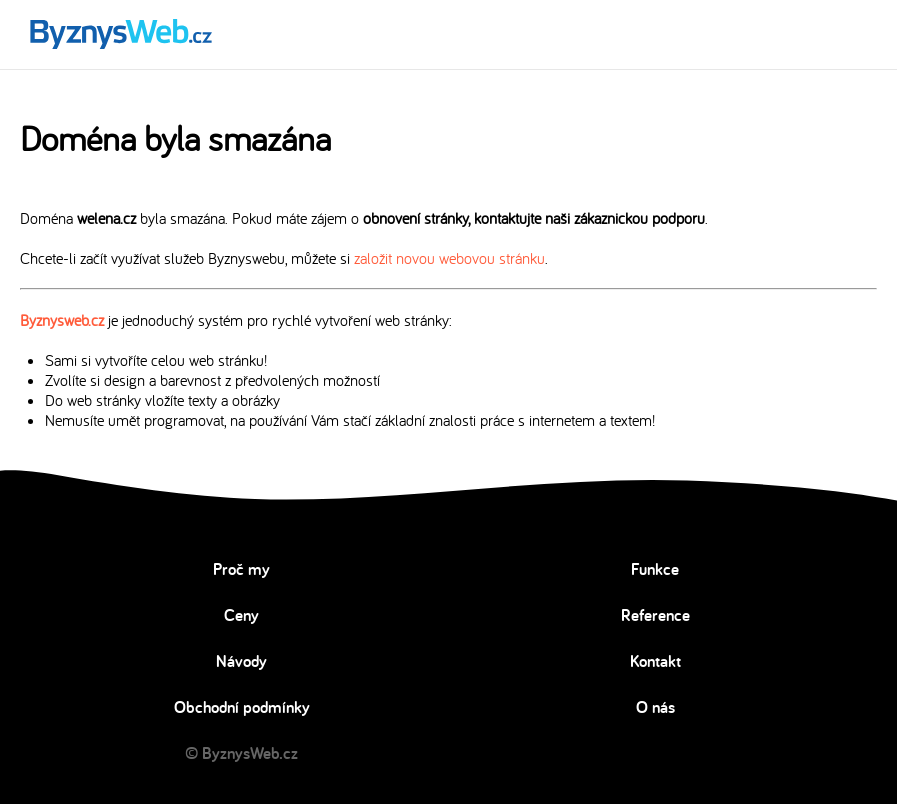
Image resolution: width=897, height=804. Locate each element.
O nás (655, 707)
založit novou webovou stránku (449, 258)
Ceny (241, 615)
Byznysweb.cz (62, 320)
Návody (241, 661)
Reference (655, 615)
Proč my (241, 569)
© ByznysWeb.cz (241, 753)
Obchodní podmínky (242, 707)
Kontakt (655, 661)
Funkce (655, 569)
